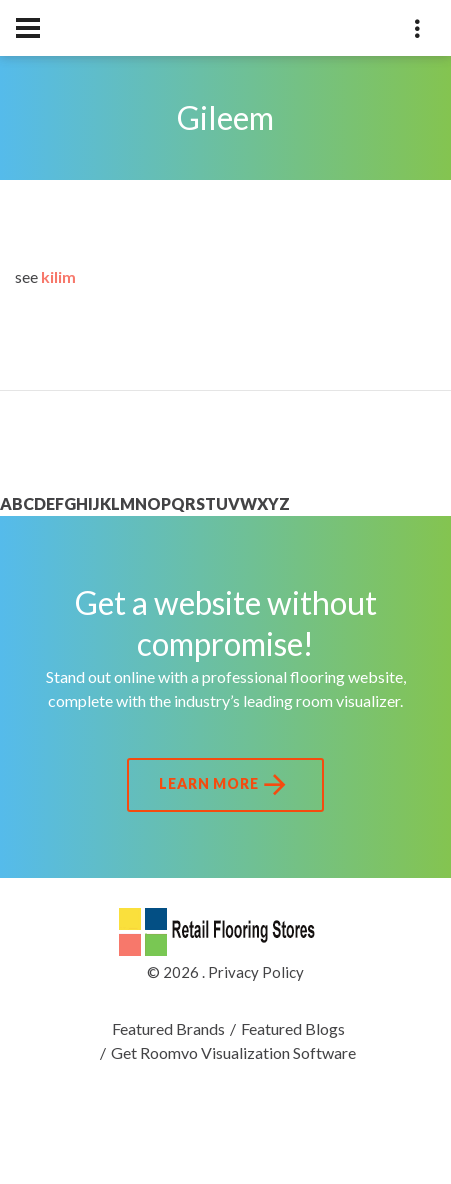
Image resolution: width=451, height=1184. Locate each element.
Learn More (225, 785)
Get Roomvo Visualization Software (233, 1052)
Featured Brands (168, 1028)
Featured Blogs (293, 1028)
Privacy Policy (256, 972)
